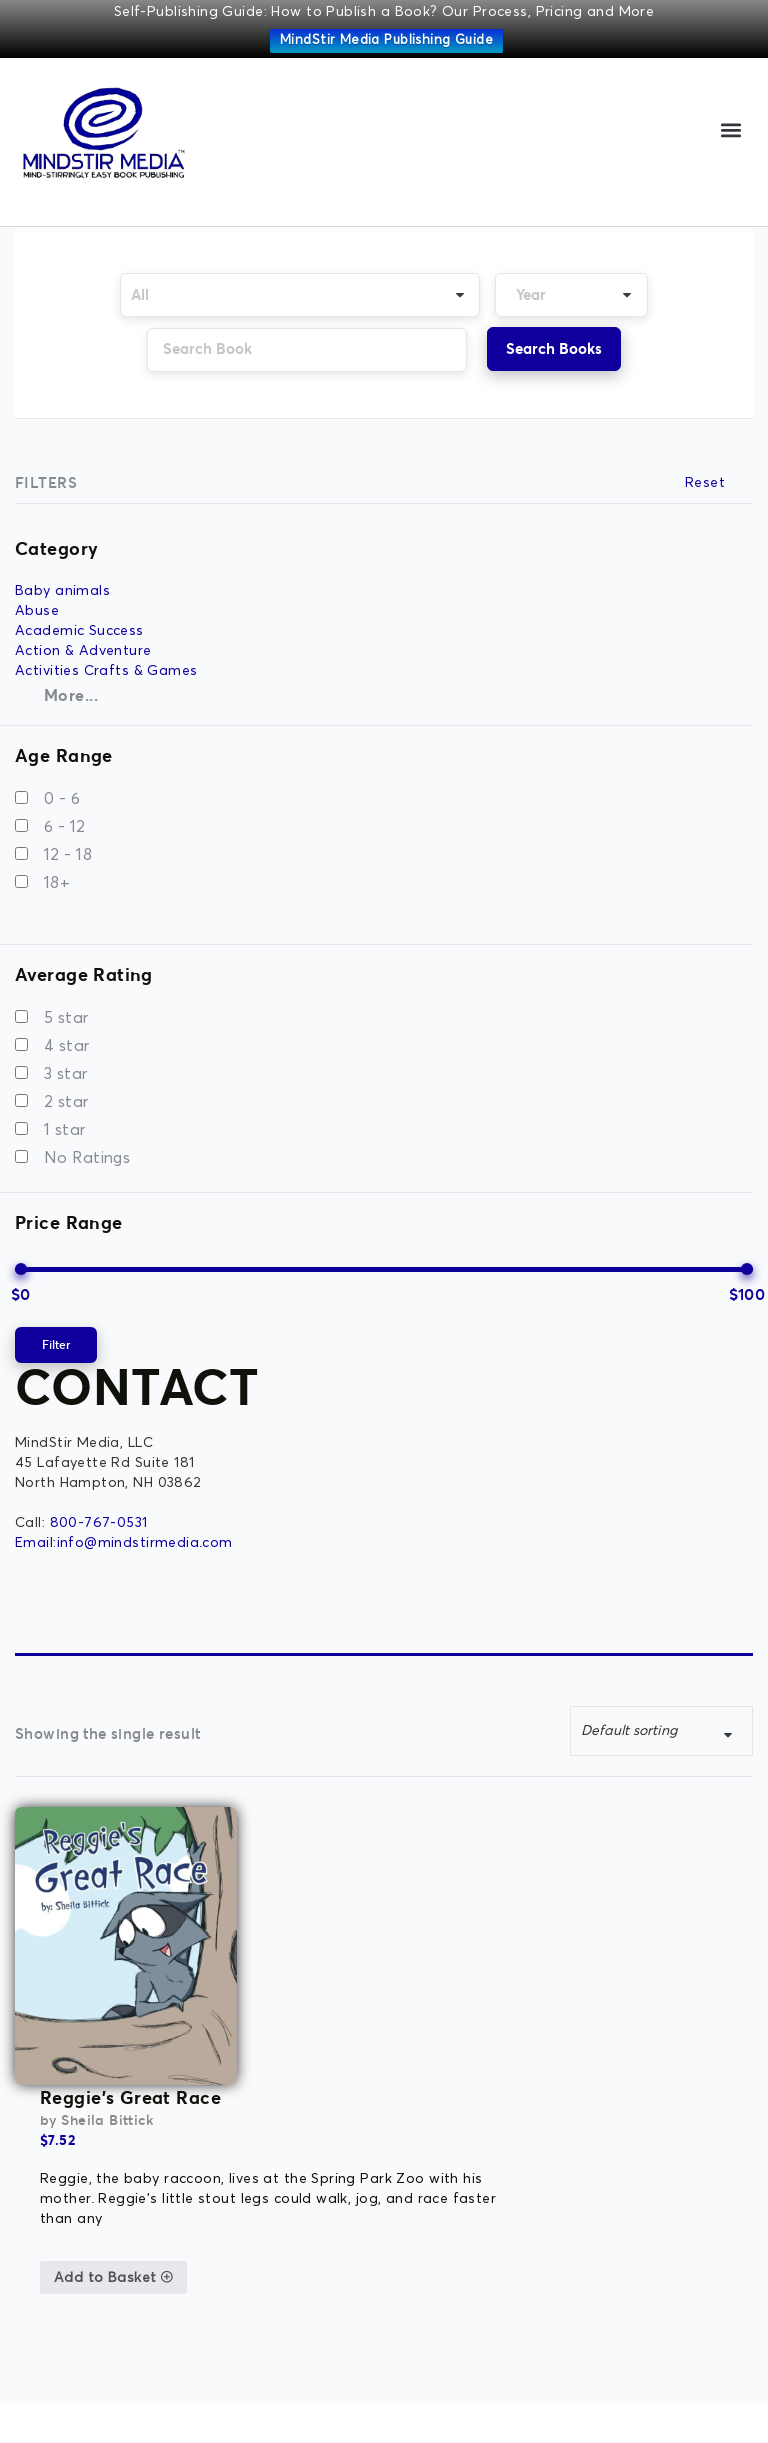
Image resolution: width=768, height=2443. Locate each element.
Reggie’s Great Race (351, 1819)
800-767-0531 (99, 1523)
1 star (65, 1130)
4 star (67, 1046)
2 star (66, 1102)
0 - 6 (62, 799)
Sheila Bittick (329, 1843)
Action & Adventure (83, 651)
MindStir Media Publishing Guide (386, 40)
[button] (731, 129)
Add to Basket (334, 1999)
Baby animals (62, 591)
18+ (57, 883)
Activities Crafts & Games (106, 671)
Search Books (554, 348)
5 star (66, 1018)
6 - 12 (65, 827)
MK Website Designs (515, 2407)
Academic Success (79, 631)
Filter (56, 1344)
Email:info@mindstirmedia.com (124, 1543)
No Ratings (87, 1158)
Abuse (37, 611)
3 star (66, 1074)
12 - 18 (68, 855)
